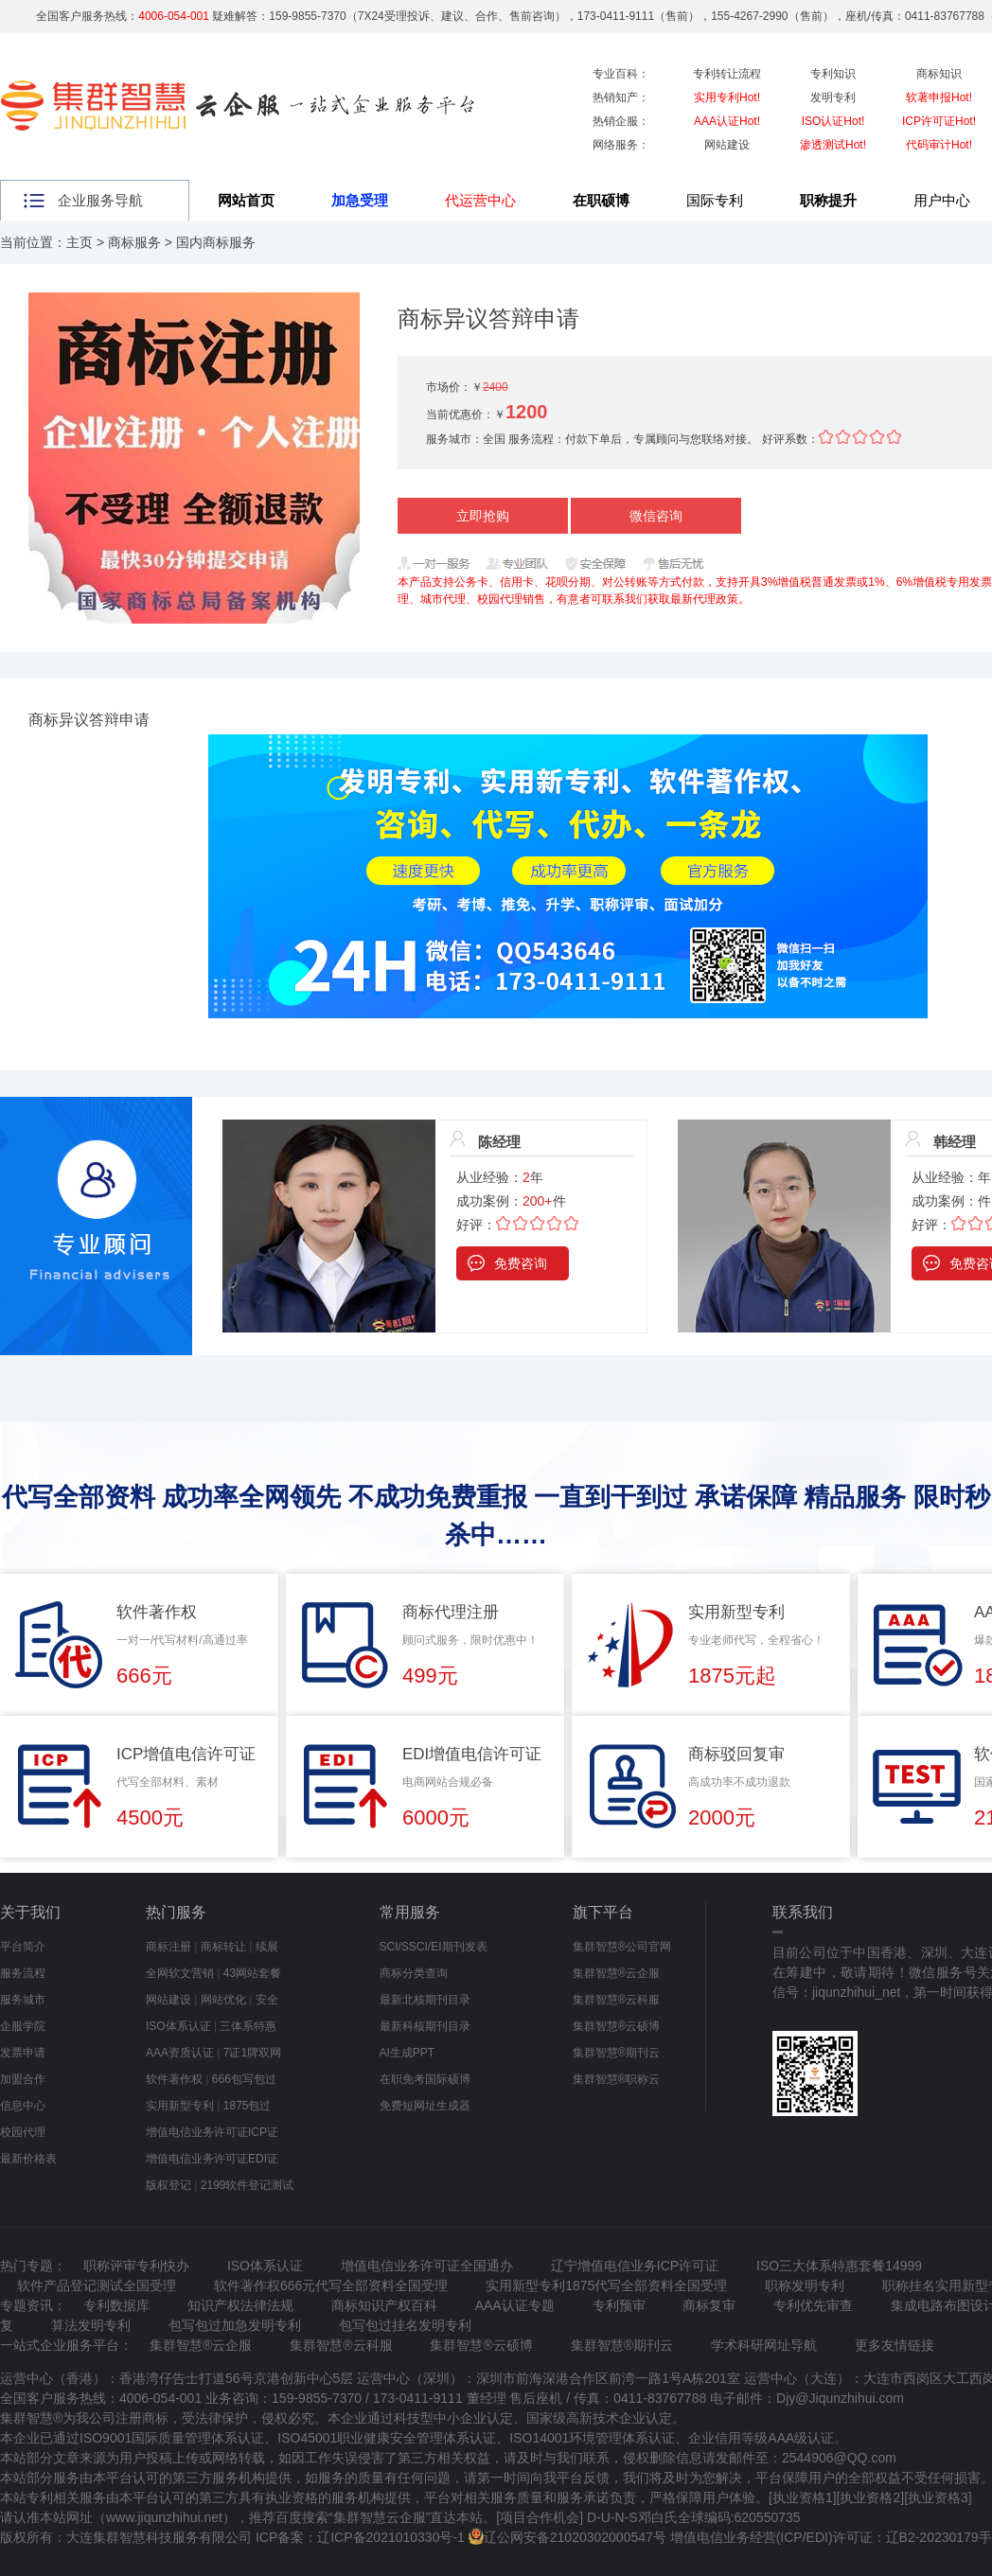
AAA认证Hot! (727, 121)
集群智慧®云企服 (617, 1973)
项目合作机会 (539, 2517)
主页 (79, 242)
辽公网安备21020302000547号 (575, 2537)
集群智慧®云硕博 (617, 2026)
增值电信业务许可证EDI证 (212, 2158)
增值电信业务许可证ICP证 (212, 2132)
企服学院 (22, 2026)
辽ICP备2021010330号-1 (391, 2537)
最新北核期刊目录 (425, 1999)
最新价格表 (28, 2158)
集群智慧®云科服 (617, 1999)
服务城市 (22, 1999)
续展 (267, 1946)
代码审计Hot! (939, 144)
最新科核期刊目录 (425, 2026)
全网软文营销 (180, 1973)
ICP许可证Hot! (939, 121)
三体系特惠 (248, 2026)
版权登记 (168, 2185)
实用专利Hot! (727, 97)
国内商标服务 (216, 242)
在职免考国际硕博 (425, 2079)
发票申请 (22, 2052)
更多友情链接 (894, 2345)
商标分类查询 (414, 1973)
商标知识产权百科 (384, 2305)
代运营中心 (480, 200)
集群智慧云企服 (379, 2517)
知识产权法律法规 (240, 2305)
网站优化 (223, 1999)
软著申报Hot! (939, 97)
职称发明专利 (804, 2285)
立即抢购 (482, 515)
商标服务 (134, 242)
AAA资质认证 (180, 2052)
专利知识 (833, 73)
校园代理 (22, 2132)
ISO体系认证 (178, 2026)
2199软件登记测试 (247, 2185)
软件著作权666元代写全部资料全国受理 (331, 2285)
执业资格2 (870, 2497)
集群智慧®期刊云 (617, 2052)
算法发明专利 (91, 2325)
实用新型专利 (180, 2105)
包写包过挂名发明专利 (405, 2325)
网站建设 (727, 144)
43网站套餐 (252, 1973)
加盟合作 (22, 2079)
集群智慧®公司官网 (622, 1946)
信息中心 (22, 2105)
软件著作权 (174, 2079)
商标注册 (168, 1946)
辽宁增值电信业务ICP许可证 (634, 2265)
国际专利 (714, 200)
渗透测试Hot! (833, 144)
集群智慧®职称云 (617, 2079)
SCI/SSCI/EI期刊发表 (433, 1946)
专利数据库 (116, 2305)
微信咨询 (655, 515)
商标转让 (223, 1946)
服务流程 (22, 1973)
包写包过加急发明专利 (234, 2325)
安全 (267, 1999)
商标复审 (708, 2305)
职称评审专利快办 (136, 2265)
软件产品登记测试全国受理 (96, 2285)
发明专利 (833, 97)
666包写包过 (244, 2079)
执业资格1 (802, 2497)
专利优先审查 (813, 2305)
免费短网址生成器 (425, 2105)
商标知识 (939, 73)
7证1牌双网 (252, 2052)
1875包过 (247, 2105)
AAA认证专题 (515, 2305)
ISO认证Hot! (833, 121)
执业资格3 (938, 2497)
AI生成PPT (407, 2052)
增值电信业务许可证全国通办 (427, 2265)
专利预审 (619, 2305)
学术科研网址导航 (764, 2345)
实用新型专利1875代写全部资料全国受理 (606, 2285)
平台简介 (22, 1946)
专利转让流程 (727, 73)
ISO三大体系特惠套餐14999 (839, 2265)
